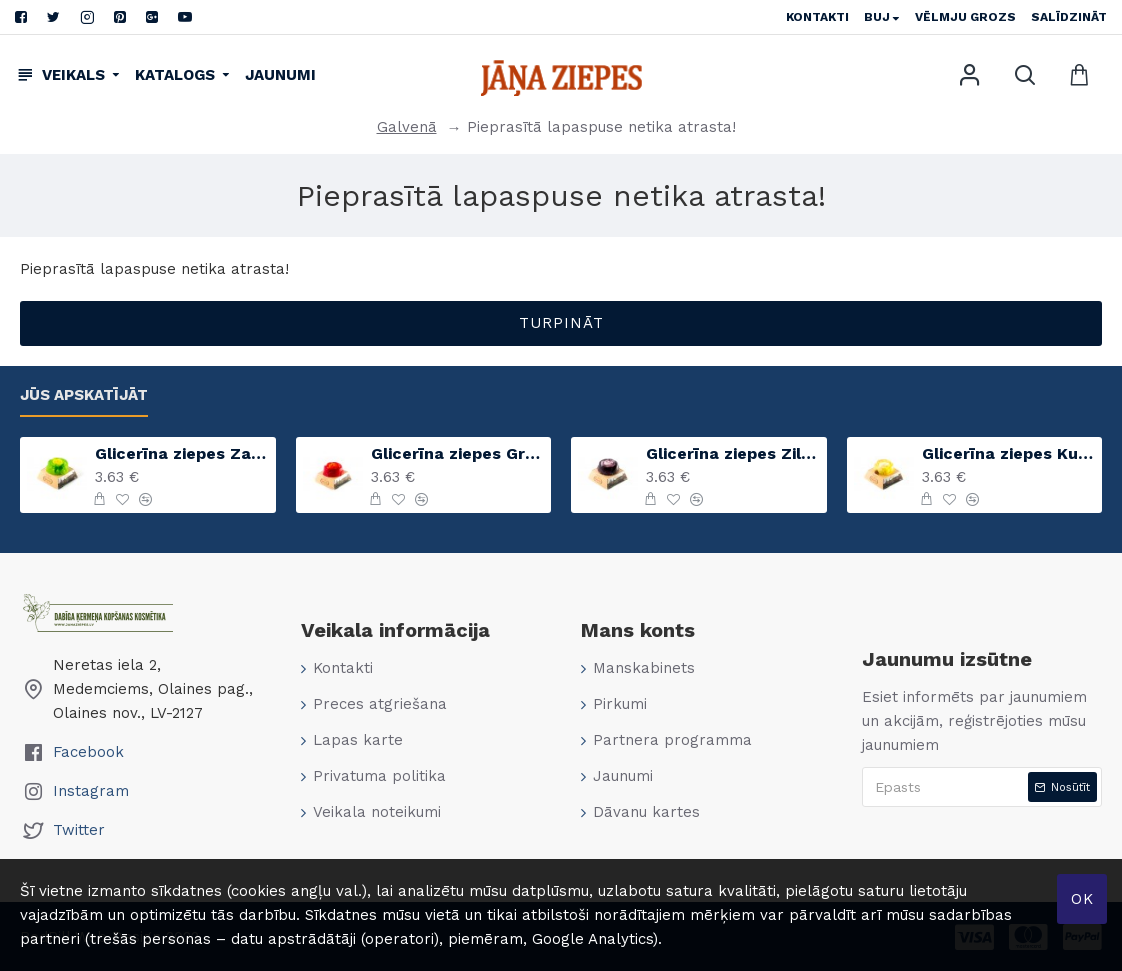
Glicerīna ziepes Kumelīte (1008, 453)
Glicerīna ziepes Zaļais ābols (181, 453)
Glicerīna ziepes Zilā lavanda (732, 453)
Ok (1082, 899)
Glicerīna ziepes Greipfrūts (457, 453)
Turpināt (561, 323)
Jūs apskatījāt (84, 395)
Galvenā (407, 127)
